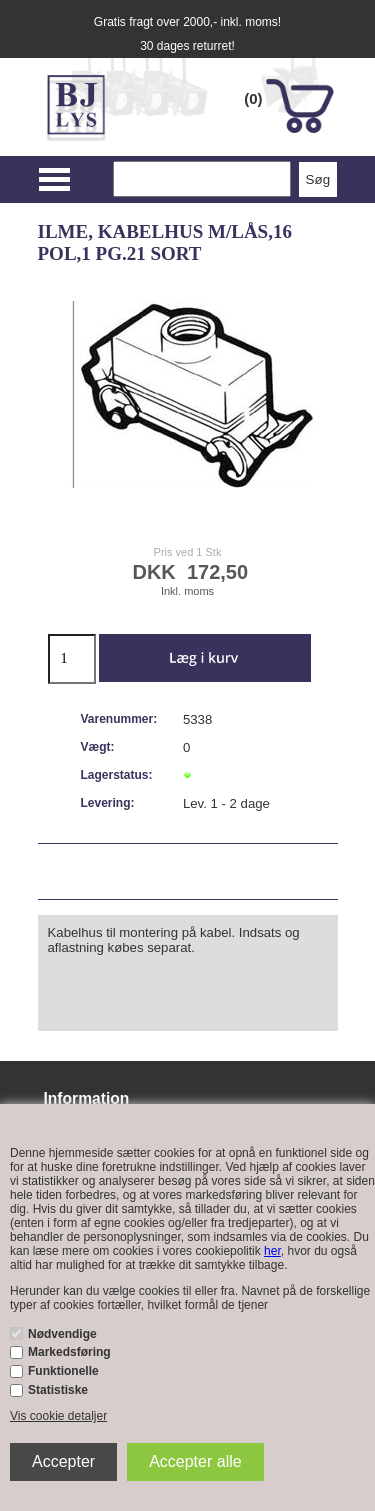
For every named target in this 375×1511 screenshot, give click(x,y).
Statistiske (58, 1390)
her (272, 1251)
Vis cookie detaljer (58, 1416)
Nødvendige (62, 1334)
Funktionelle (63, 1371)
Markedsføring (69, 1352)
